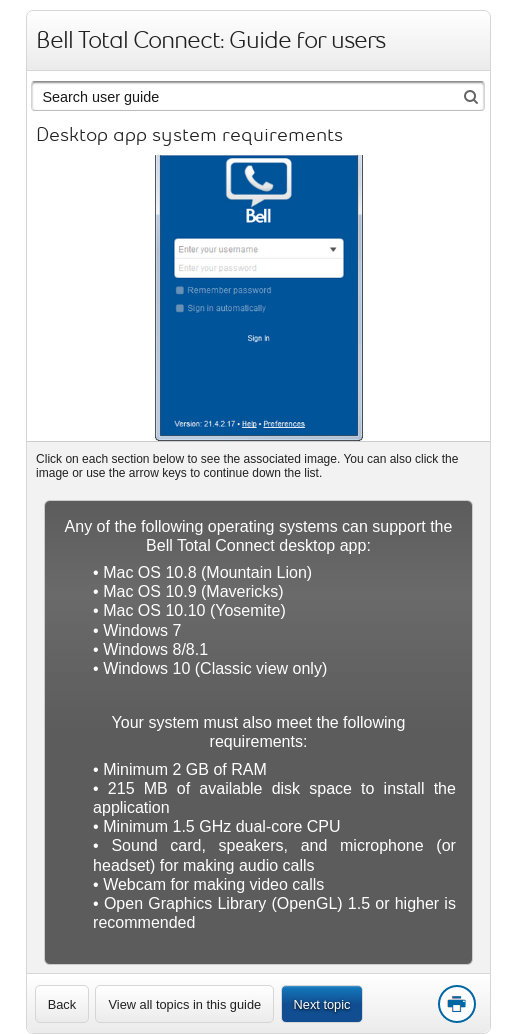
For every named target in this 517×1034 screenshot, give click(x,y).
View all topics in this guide (184, 1004)
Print (456, 1005)
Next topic (322, 1004)
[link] (62, 1004)
